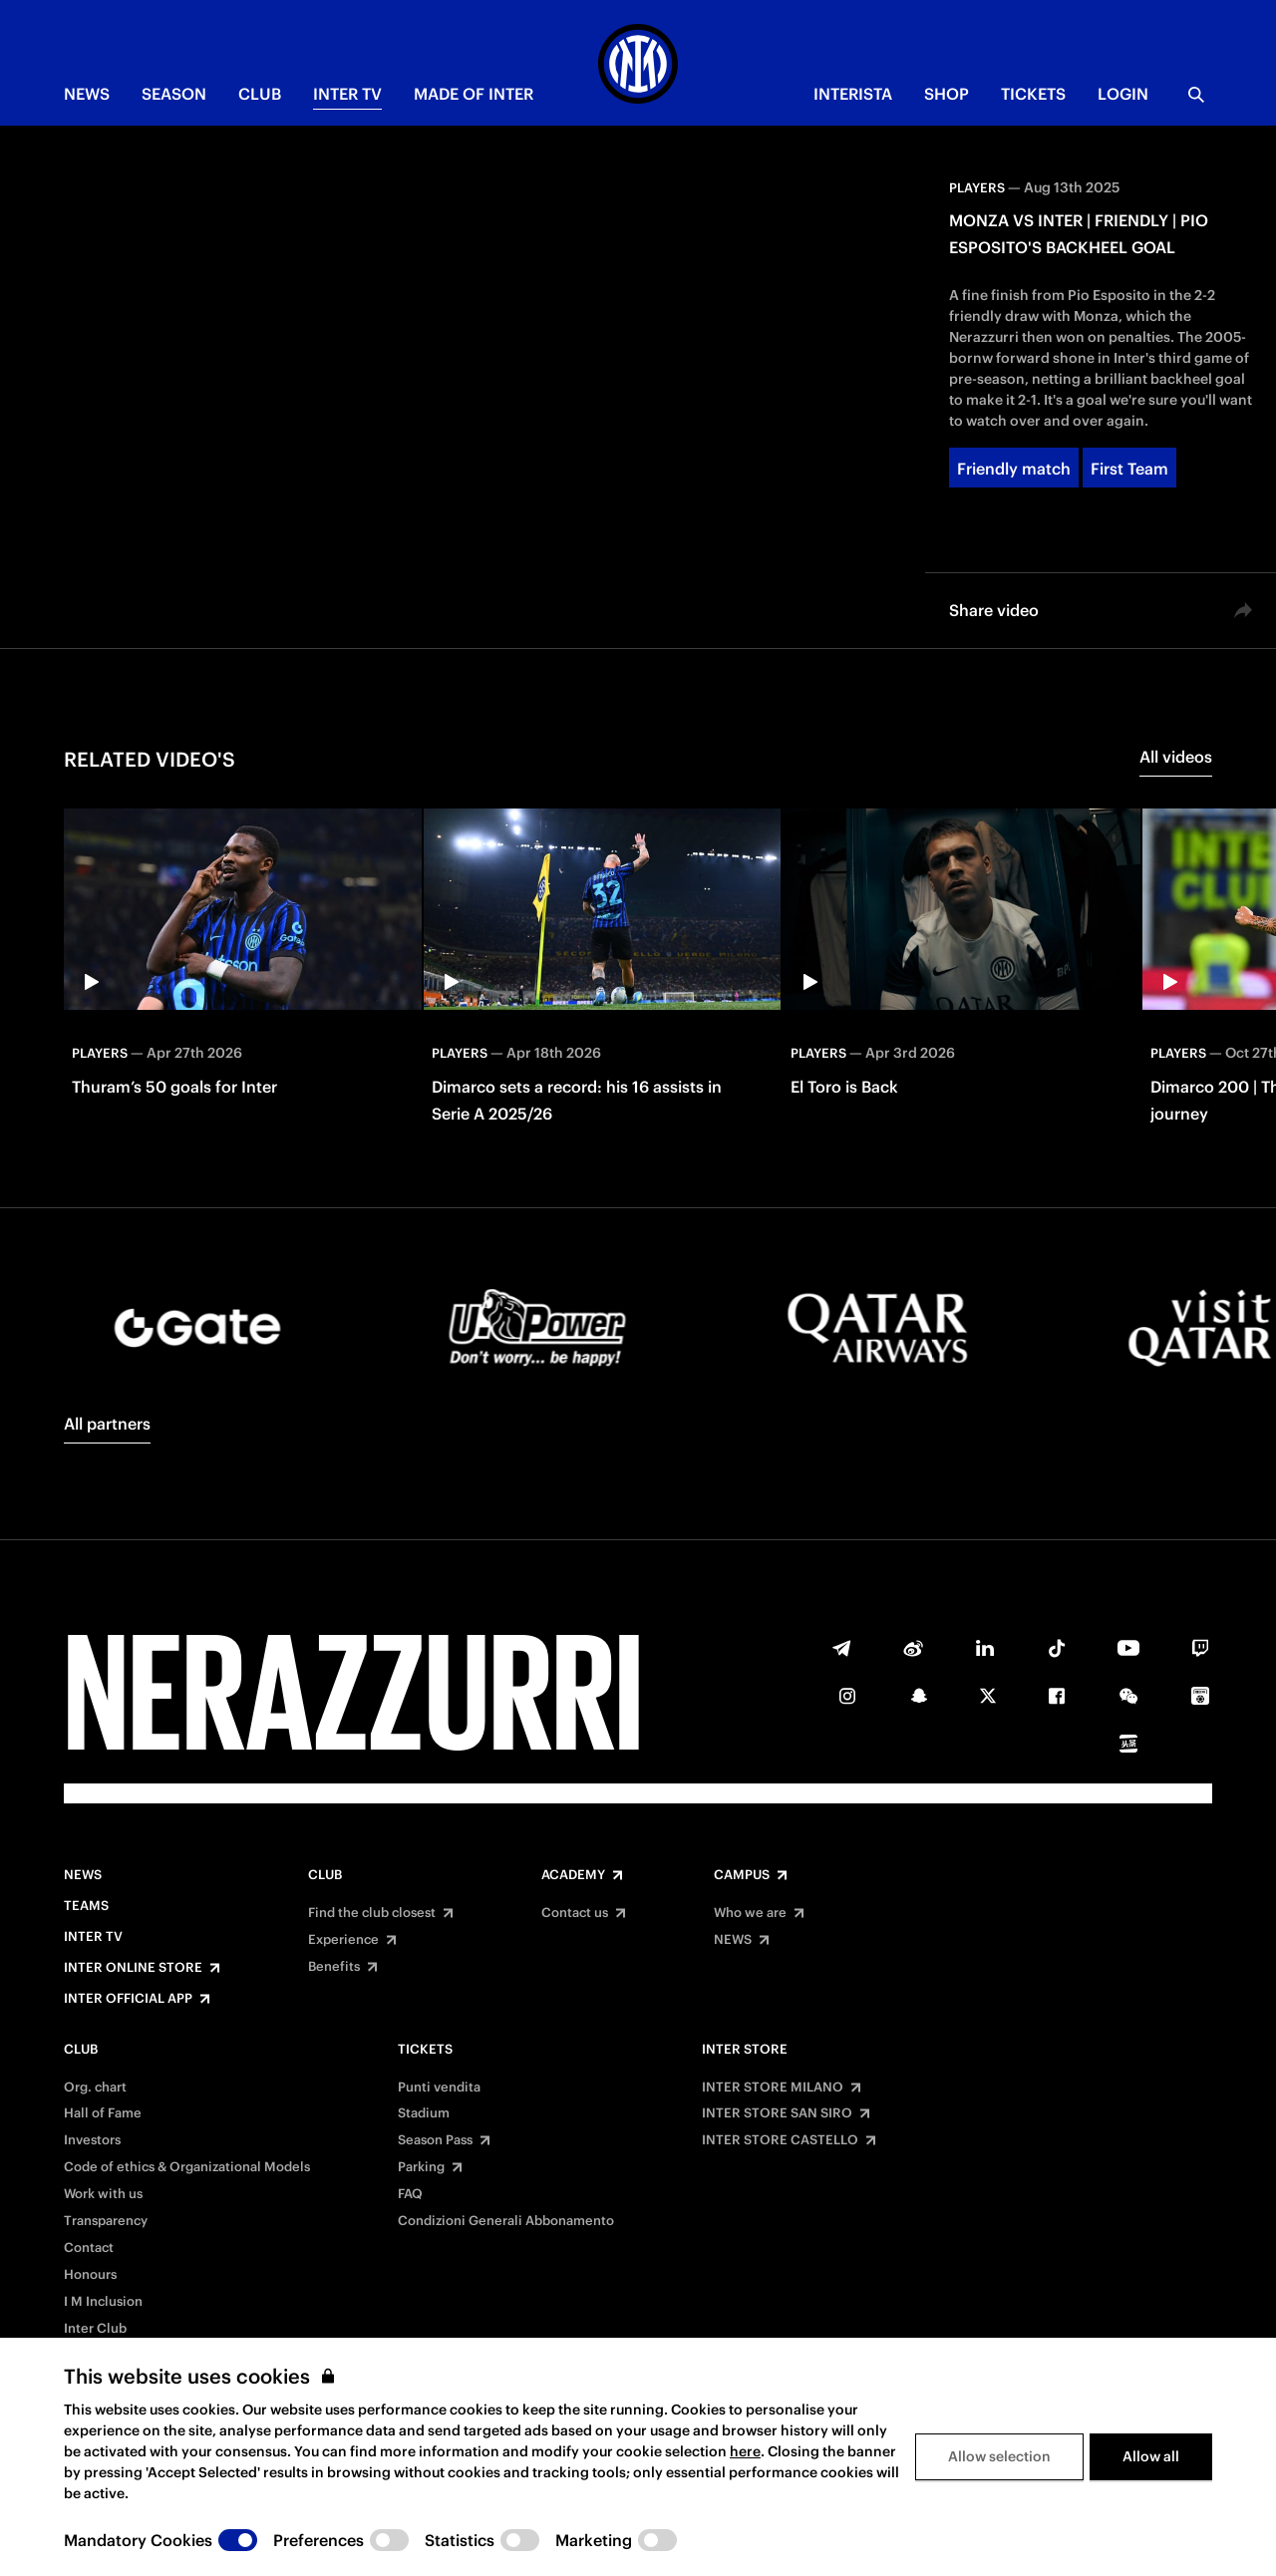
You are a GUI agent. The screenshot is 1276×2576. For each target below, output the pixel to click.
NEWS (87, 94)
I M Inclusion (103, 2302)
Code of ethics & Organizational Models (187, 2167)
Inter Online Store (133, 1968)
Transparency (106, 2221)
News (83, 1875)
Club (325, 1875)
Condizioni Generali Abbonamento (506, 2221)
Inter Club (95, 2329)
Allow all (1150, 2456)
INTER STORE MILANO (772, 2087)
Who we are (750, 1913)
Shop (946, 94)
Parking (421, 2167)
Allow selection (999, 2456)
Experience (343, 1940)
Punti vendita (439, 2087)
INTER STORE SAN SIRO (777, 2113)
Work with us (103, 2194)
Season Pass (435, 2140)
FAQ (410, 2194)
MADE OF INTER (473, 94)
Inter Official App (128, 1999)
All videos (1175, 757)
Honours (90, 2275)
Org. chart (95, 2087)
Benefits (334, 1967)
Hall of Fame (103, 2113)
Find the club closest (372, 1913)
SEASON (174, 94)
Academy (573, 1875)
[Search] (1196, 95)
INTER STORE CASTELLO (780, 2140)
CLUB (259, 94)
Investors (92, 2140)
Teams (86, 1906)
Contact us (574, 1913)
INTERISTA (852, 94)
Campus (742, 1875)
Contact (89, 2248)
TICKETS (1033, 94)
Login (1123, 94)
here (745, 2451)
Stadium (424, 2113)
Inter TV (347, 94)
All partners (107, 1424)
